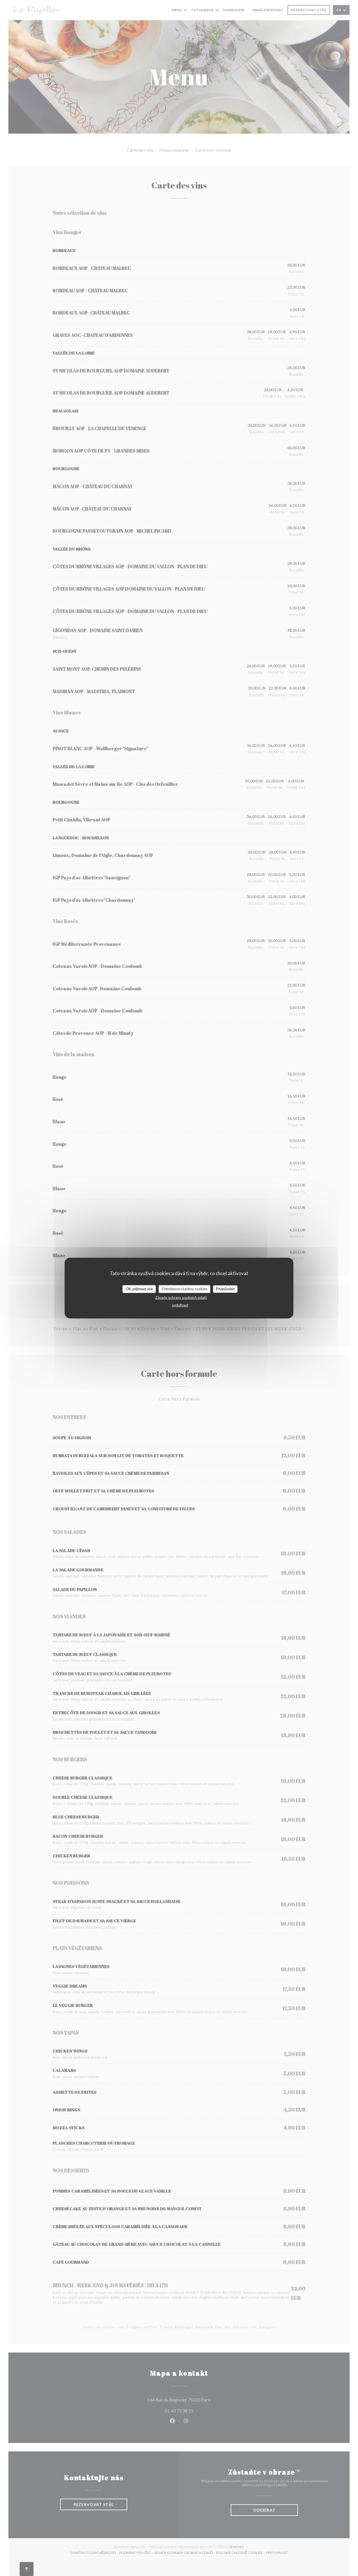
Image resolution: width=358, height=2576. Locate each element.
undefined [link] (180, 1305)
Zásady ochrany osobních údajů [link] (181, 1297)
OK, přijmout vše (139, 1289)
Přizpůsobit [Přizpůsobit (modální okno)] (225, 1289)
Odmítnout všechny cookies (184, 1289)
